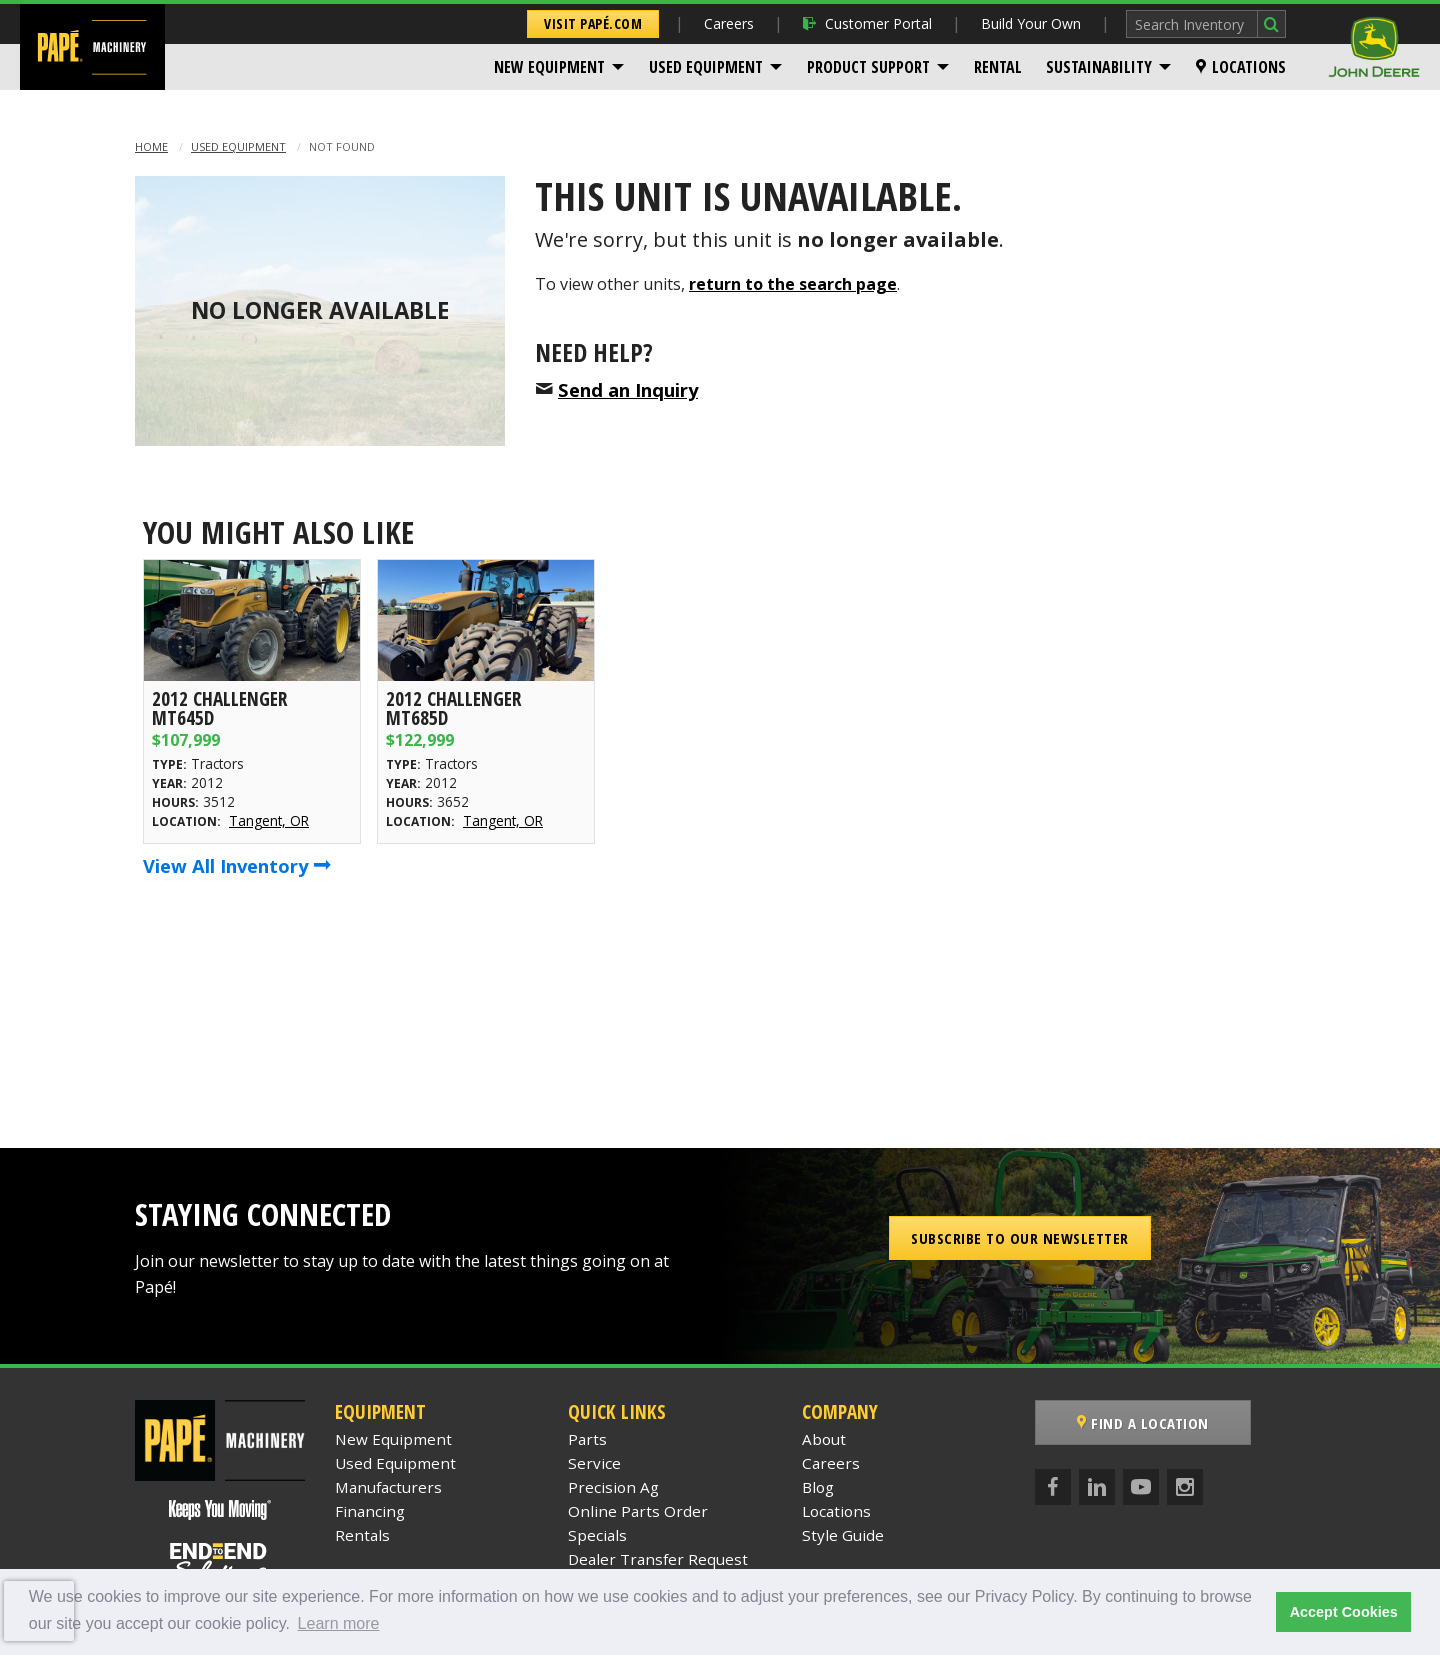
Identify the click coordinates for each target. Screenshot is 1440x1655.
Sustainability (1099, 67)
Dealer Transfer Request (658, 1559)
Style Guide (843, 1535)
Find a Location (1143, 1423)
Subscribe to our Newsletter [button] (1020, 1238)
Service (594, 1463)
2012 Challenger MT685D (453, 708)
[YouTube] (1141, 1487)
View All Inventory (237, 865)
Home (151, 146)
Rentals (362, 1535)
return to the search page (793, 284)
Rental (998, 67)
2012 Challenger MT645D (219, 708)
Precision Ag (613, 1487)
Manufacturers (388, 1487)
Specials (597, 1535)
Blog (818, 1487)
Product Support (868, 67)
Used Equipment (706, 67)
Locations (1241, 67)
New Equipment (549, 67)
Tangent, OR (269, 820)
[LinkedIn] (1097, 1487)
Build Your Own (1031, 23)
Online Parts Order (638, 1511)
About (824, 1439)
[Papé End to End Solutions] (220, 1562)
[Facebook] (1053, 1487)
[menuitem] (559, 67)
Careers (729, 23)
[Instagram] (1185, 1487)
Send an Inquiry (628, 389)
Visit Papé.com (593, 23)
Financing (370, 1511)
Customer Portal (867, 23)
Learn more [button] (339, 1623)
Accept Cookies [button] (1344, 1612)
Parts (587, 1439)
